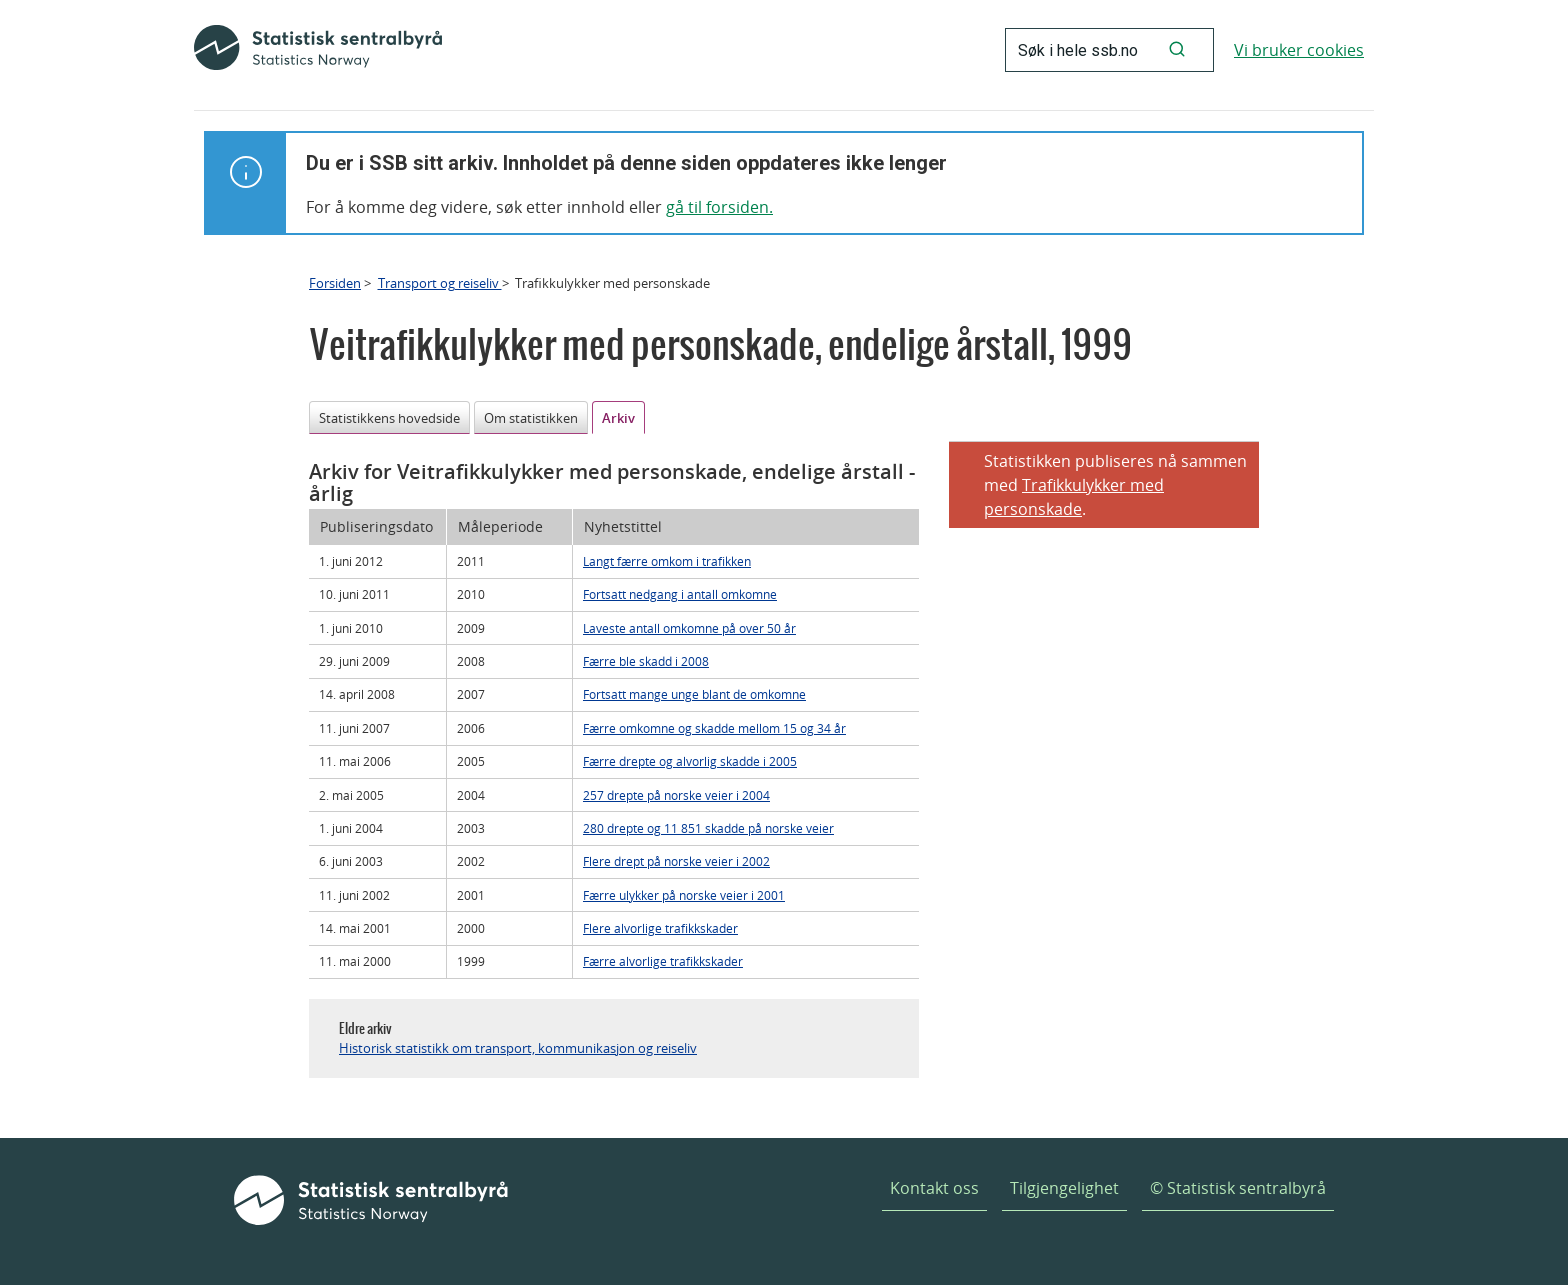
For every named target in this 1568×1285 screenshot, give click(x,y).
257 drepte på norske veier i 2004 (676, 795)
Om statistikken (531, 418)
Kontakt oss (934, 1188)
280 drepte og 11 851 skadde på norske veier (708, 828)
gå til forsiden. (719, 207)
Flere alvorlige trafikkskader (660, 928)
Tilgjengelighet (1064, 1188)
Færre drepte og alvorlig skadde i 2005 (690, 761)
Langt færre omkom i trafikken (667, 561)
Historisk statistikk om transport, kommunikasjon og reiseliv (518, 1048)
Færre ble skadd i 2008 (646, 661)
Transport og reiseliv (440, 283)
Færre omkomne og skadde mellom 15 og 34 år (714, 728)
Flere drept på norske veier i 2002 (676, 861)
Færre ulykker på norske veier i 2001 (684, 895)
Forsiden (335, 283)
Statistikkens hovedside (389, 418)
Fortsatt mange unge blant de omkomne (694, 694)
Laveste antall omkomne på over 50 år (689, 628)
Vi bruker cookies (1299, 50)
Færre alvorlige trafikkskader (663, 961)
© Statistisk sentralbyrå (1238, 1188)
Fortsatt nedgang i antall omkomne (680, 594)
